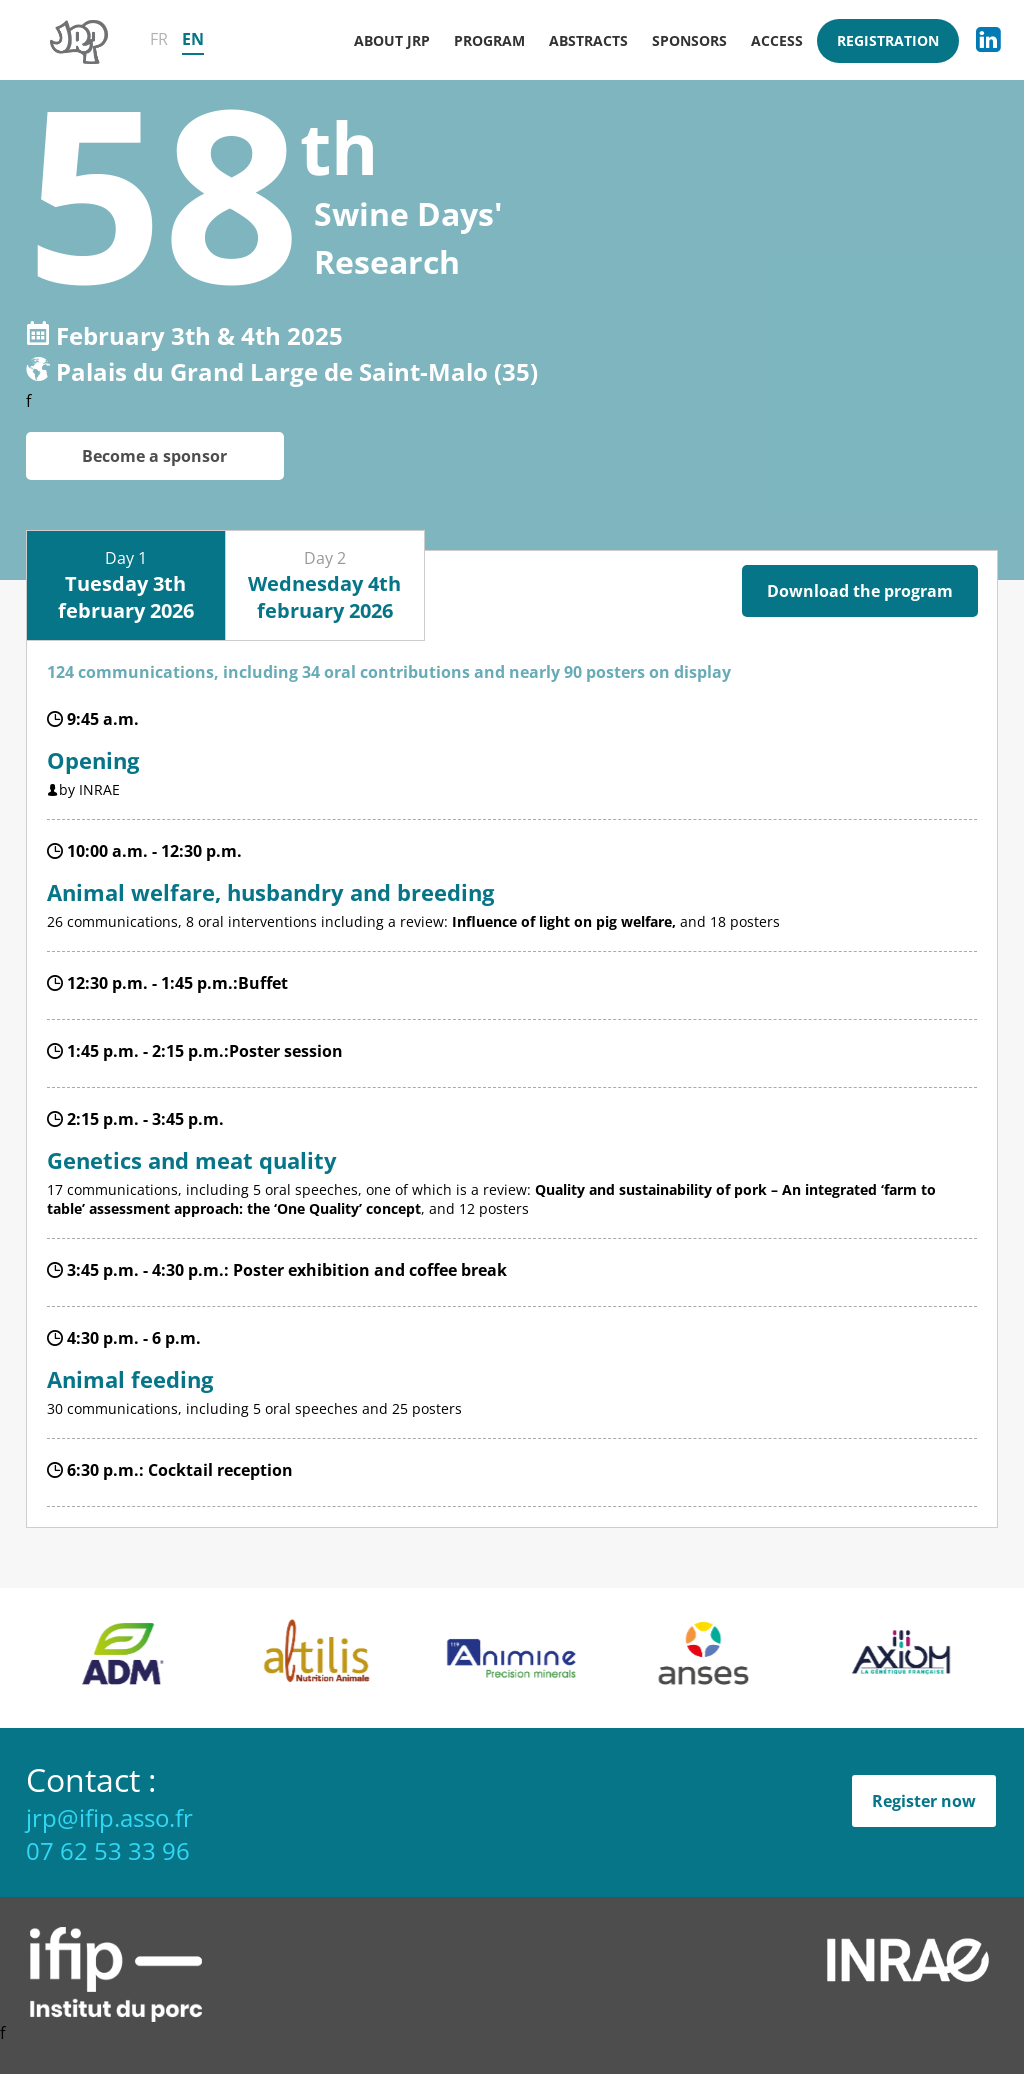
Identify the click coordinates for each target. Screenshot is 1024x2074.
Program (489, 40)
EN (193, 39)
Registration (888, 40)
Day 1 (126, 585)
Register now (924, 1801)
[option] (168, 1658)
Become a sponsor (154, 456)
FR (159, 39)
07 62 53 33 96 (108, 1850)
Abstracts (588, 40)
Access (777, 40)
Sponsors (689, 40)
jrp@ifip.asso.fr (109, 1817)
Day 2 (324, 585)
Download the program (860, 591)
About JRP (392, 40)
